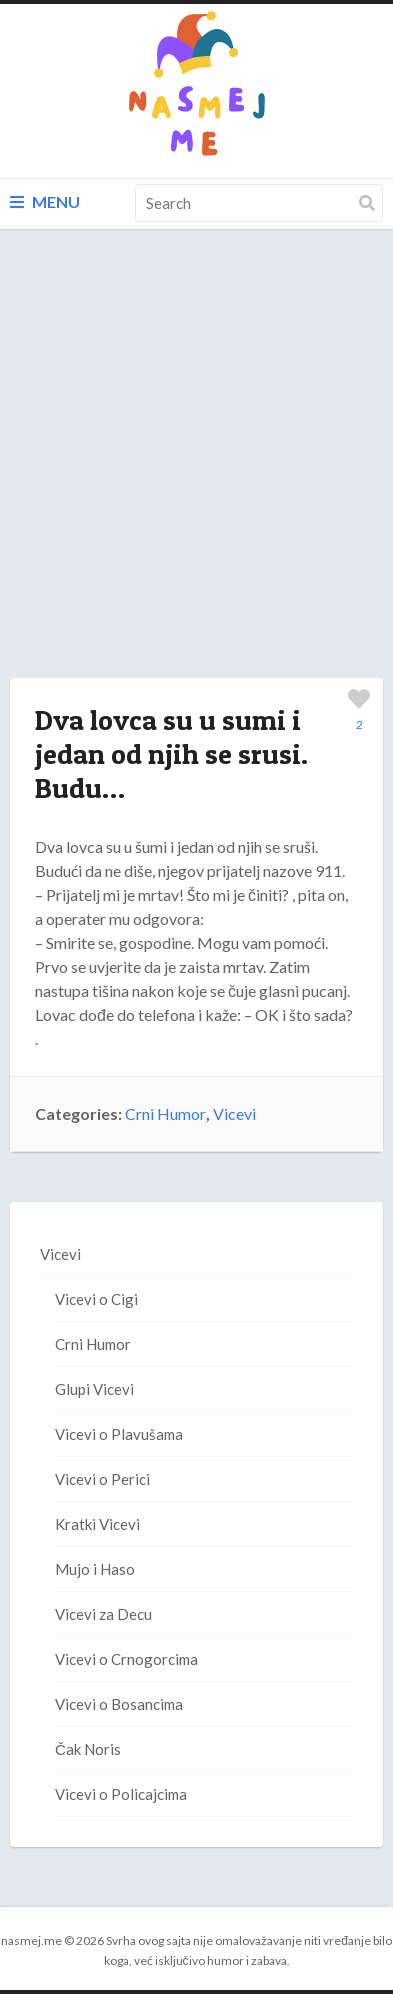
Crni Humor (165, 1113)
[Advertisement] (196, 473)
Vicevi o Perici (102, 1479)
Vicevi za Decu (103, 1614)
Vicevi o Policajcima (121, 1794)
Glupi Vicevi (94, 1389)
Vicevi (234, 1113)
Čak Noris (88, 1749)
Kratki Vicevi (97, 1524)
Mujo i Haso (95, 1569)
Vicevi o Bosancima (119, 1704)
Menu (45, 201)
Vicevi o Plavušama (119, 1434)
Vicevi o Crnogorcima (126, 1659)
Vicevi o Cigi (96, 1299)
